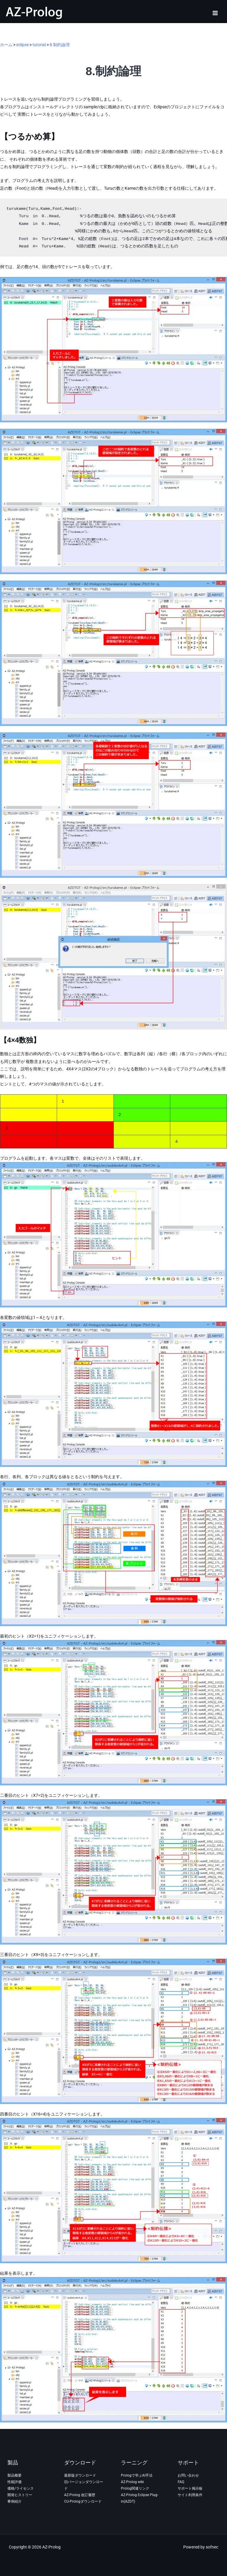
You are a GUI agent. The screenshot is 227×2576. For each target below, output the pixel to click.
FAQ (181, 2482)
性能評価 (14, 2482)
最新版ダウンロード (80, 2475)
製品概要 (14, 2475)
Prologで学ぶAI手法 (137, 2475)
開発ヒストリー (19, 2495)
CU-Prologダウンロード (83, 2501)
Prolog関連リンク (135, 2488)
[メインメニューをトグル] (215, 13)
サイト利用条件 (190, 2495)
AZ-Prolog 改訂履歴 (79, 2495)
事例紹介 (14, 2501)
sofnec (212, 2547)
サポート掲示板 (190, 2488)
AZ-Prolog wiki (132, 2482)
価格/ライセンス (20, 2488)
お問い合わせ (188, 2475)
